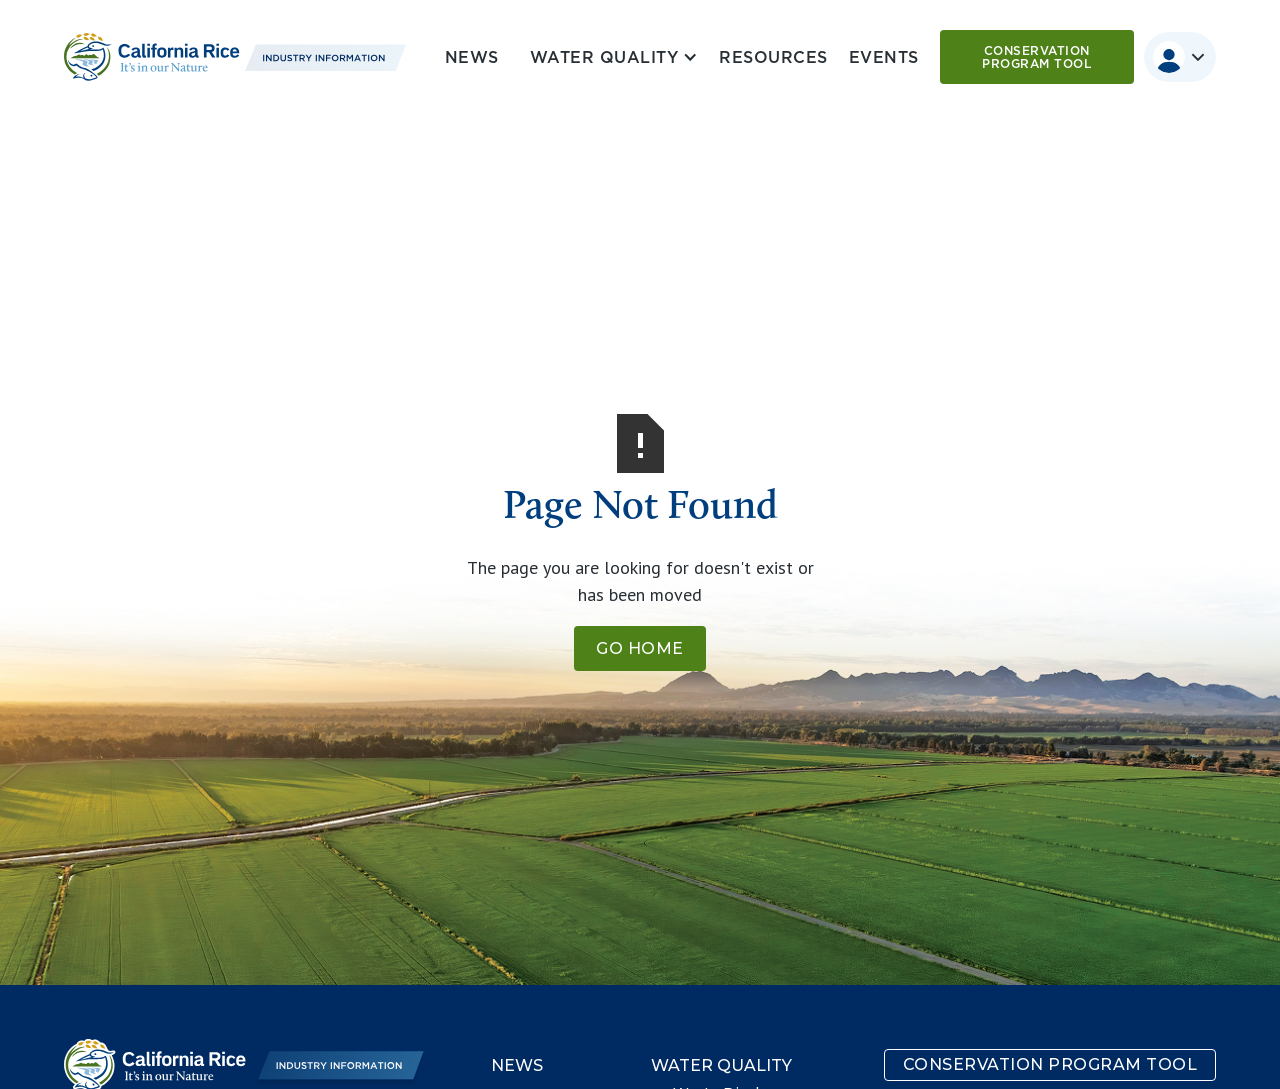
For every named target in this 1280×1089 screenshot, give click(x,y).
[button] (609, 57)
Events (884, 57)
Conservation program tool (1036, 57)
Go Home (640, 648)
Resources (773, 57)
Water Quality (721, 1065)
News (472, 57)
